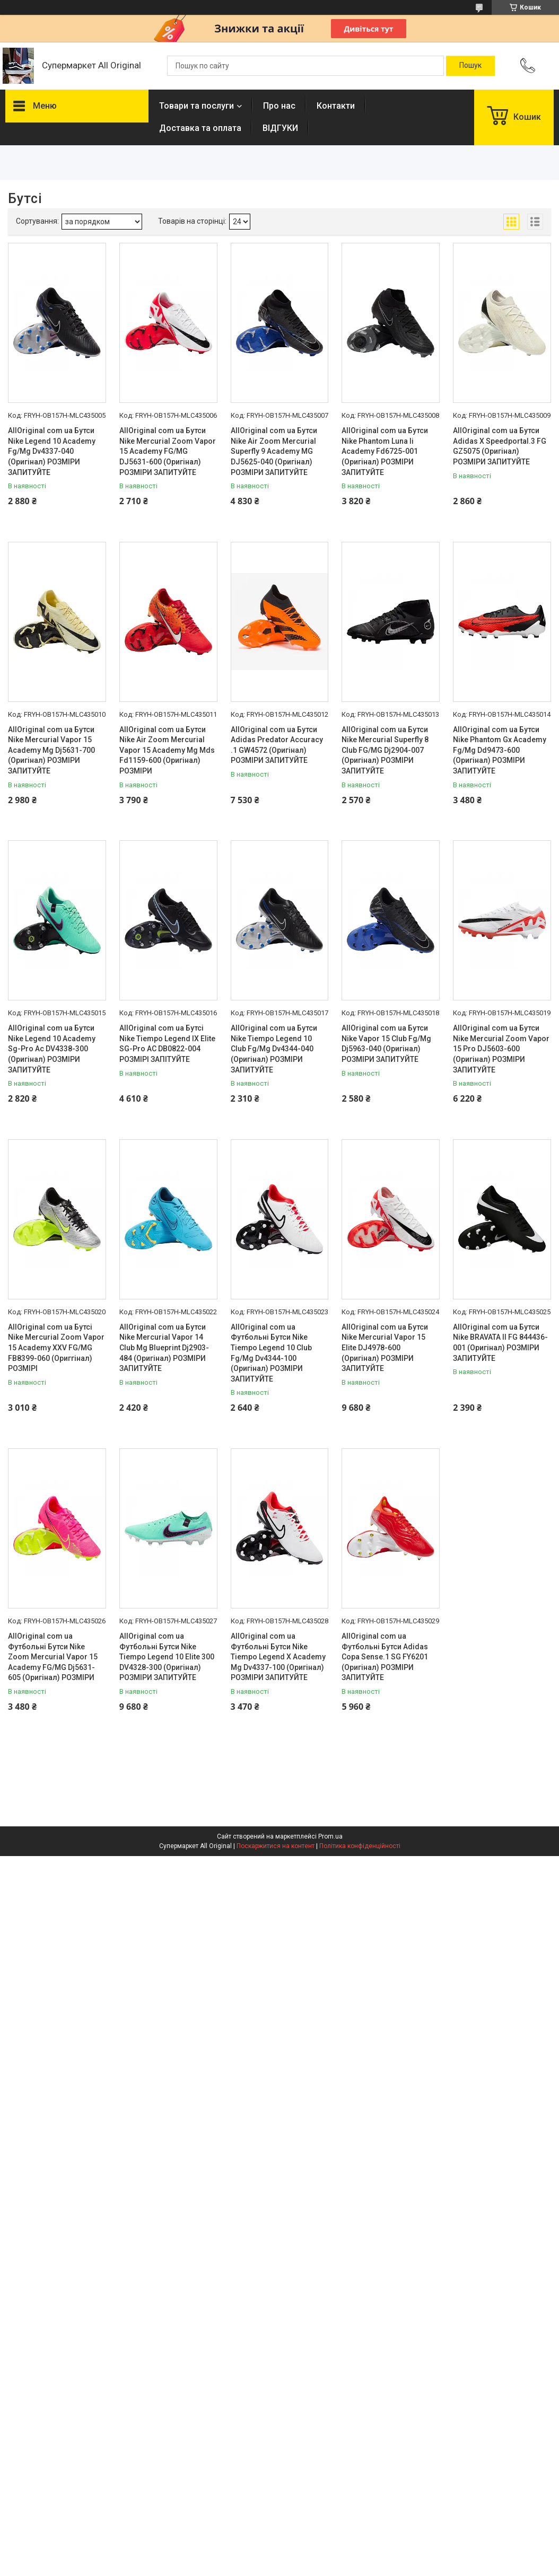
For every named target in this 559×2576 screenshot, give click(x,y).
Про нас (279, 106)
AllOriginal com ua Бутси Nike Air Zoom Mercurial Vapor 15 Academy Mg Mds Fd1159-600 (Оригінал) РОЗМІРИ (167, 750)
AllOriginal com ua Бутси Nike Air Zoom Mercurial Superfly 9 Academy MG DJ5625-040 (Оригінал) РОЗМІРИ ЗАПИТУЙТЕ (274, 451)
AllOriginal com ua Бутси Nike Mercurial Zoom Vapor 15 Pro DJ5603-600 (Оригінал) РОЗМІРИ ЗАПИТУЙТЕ (501, 1049)
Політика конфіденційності (359, 1846)
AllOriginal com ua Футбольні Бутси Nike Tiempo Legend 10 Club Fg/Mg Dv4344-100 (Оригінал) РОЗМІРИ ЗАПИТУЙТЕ (271, 1353)
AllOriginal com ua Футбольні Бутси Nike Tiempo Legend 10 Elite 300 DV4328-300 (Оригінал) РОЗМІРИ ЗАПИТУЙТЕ (166, 1657)
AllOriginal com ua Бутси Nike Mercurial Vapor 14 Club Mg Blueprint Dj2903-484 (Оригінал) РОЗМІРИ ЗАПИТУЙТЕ (164, 1348)
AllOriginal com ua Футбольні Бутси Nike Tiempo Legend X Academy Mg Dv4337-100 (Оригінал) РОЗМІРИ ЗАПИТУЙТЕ (278, 1657)
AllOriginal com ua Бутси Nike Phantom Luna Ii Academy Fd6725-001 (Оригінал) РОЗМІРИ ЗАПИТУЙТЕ (385, 451)
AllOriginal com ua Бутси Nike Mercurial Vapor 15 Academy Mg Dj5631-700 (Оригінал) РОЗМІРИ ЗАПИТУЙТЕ (51, 750)
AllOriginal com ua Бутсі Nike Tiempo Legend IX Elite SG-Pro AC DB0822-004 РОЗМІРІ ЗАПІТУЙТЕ (167, 1043)
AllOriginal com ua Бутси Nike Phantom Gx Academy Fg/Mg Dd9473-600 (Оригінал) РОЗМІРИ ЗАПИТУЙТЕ (499, 750)
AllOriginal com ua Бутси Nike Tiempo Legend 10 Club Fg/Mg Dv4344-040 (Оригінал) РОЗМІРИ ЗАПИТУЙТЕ (274, 1049)
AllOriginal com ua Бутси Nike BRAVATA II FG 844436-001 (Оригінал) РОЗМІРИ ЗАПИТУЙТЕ (500, 1342)
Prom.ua (330, 1836)
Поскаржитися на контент (276, 1846)
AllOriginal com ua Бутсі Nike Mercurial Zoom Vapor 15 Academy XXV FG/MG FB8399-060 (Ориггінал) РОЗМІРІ (56, 1348)
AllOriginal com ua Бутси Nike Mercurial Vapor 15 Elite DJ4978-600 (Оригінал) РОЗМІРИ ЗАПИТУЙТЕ (385, 1348)
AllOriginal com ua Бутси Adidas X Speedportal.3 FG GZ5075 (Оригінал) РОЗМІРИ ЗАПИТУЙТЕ (499, 446)
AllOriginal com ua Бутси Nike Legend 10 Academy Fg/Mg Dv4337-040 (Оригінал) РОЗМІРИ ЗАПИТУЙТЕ (51, 451)
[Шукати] (470, 66)
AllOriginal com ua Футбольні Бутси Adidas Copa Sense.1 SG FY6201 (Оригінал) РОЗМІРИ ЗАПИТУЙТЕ (385, 1657)
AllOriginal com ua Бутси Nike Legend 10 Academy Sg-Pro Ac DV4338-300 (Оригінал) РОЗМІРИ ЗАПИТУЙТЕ (51, 1049)
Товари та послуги (196, 106)
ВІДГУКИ (280, 128)
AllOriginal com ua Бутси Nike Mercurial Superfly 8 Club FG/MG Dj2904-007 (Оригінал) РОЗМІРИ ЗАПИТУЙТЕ (385, 750)
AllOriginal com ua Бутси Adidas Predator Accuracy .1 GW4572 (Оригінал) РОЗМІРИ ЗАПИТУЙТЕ (277, 745)
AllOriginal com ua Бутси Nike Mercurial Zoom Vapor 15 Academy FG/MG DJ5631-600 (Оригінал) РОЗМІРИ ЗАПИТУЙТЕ (167, 451)
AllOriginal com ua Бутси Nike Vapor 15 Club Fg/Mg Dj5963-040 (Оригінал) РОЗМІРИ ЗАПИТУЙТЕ (386, 1043)
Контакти (336, 106)
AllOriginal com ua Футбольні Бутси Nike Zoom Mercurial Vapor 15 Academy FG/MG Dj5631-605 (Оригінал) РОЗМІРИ (53, 1657)
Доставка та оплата (200, 128)
